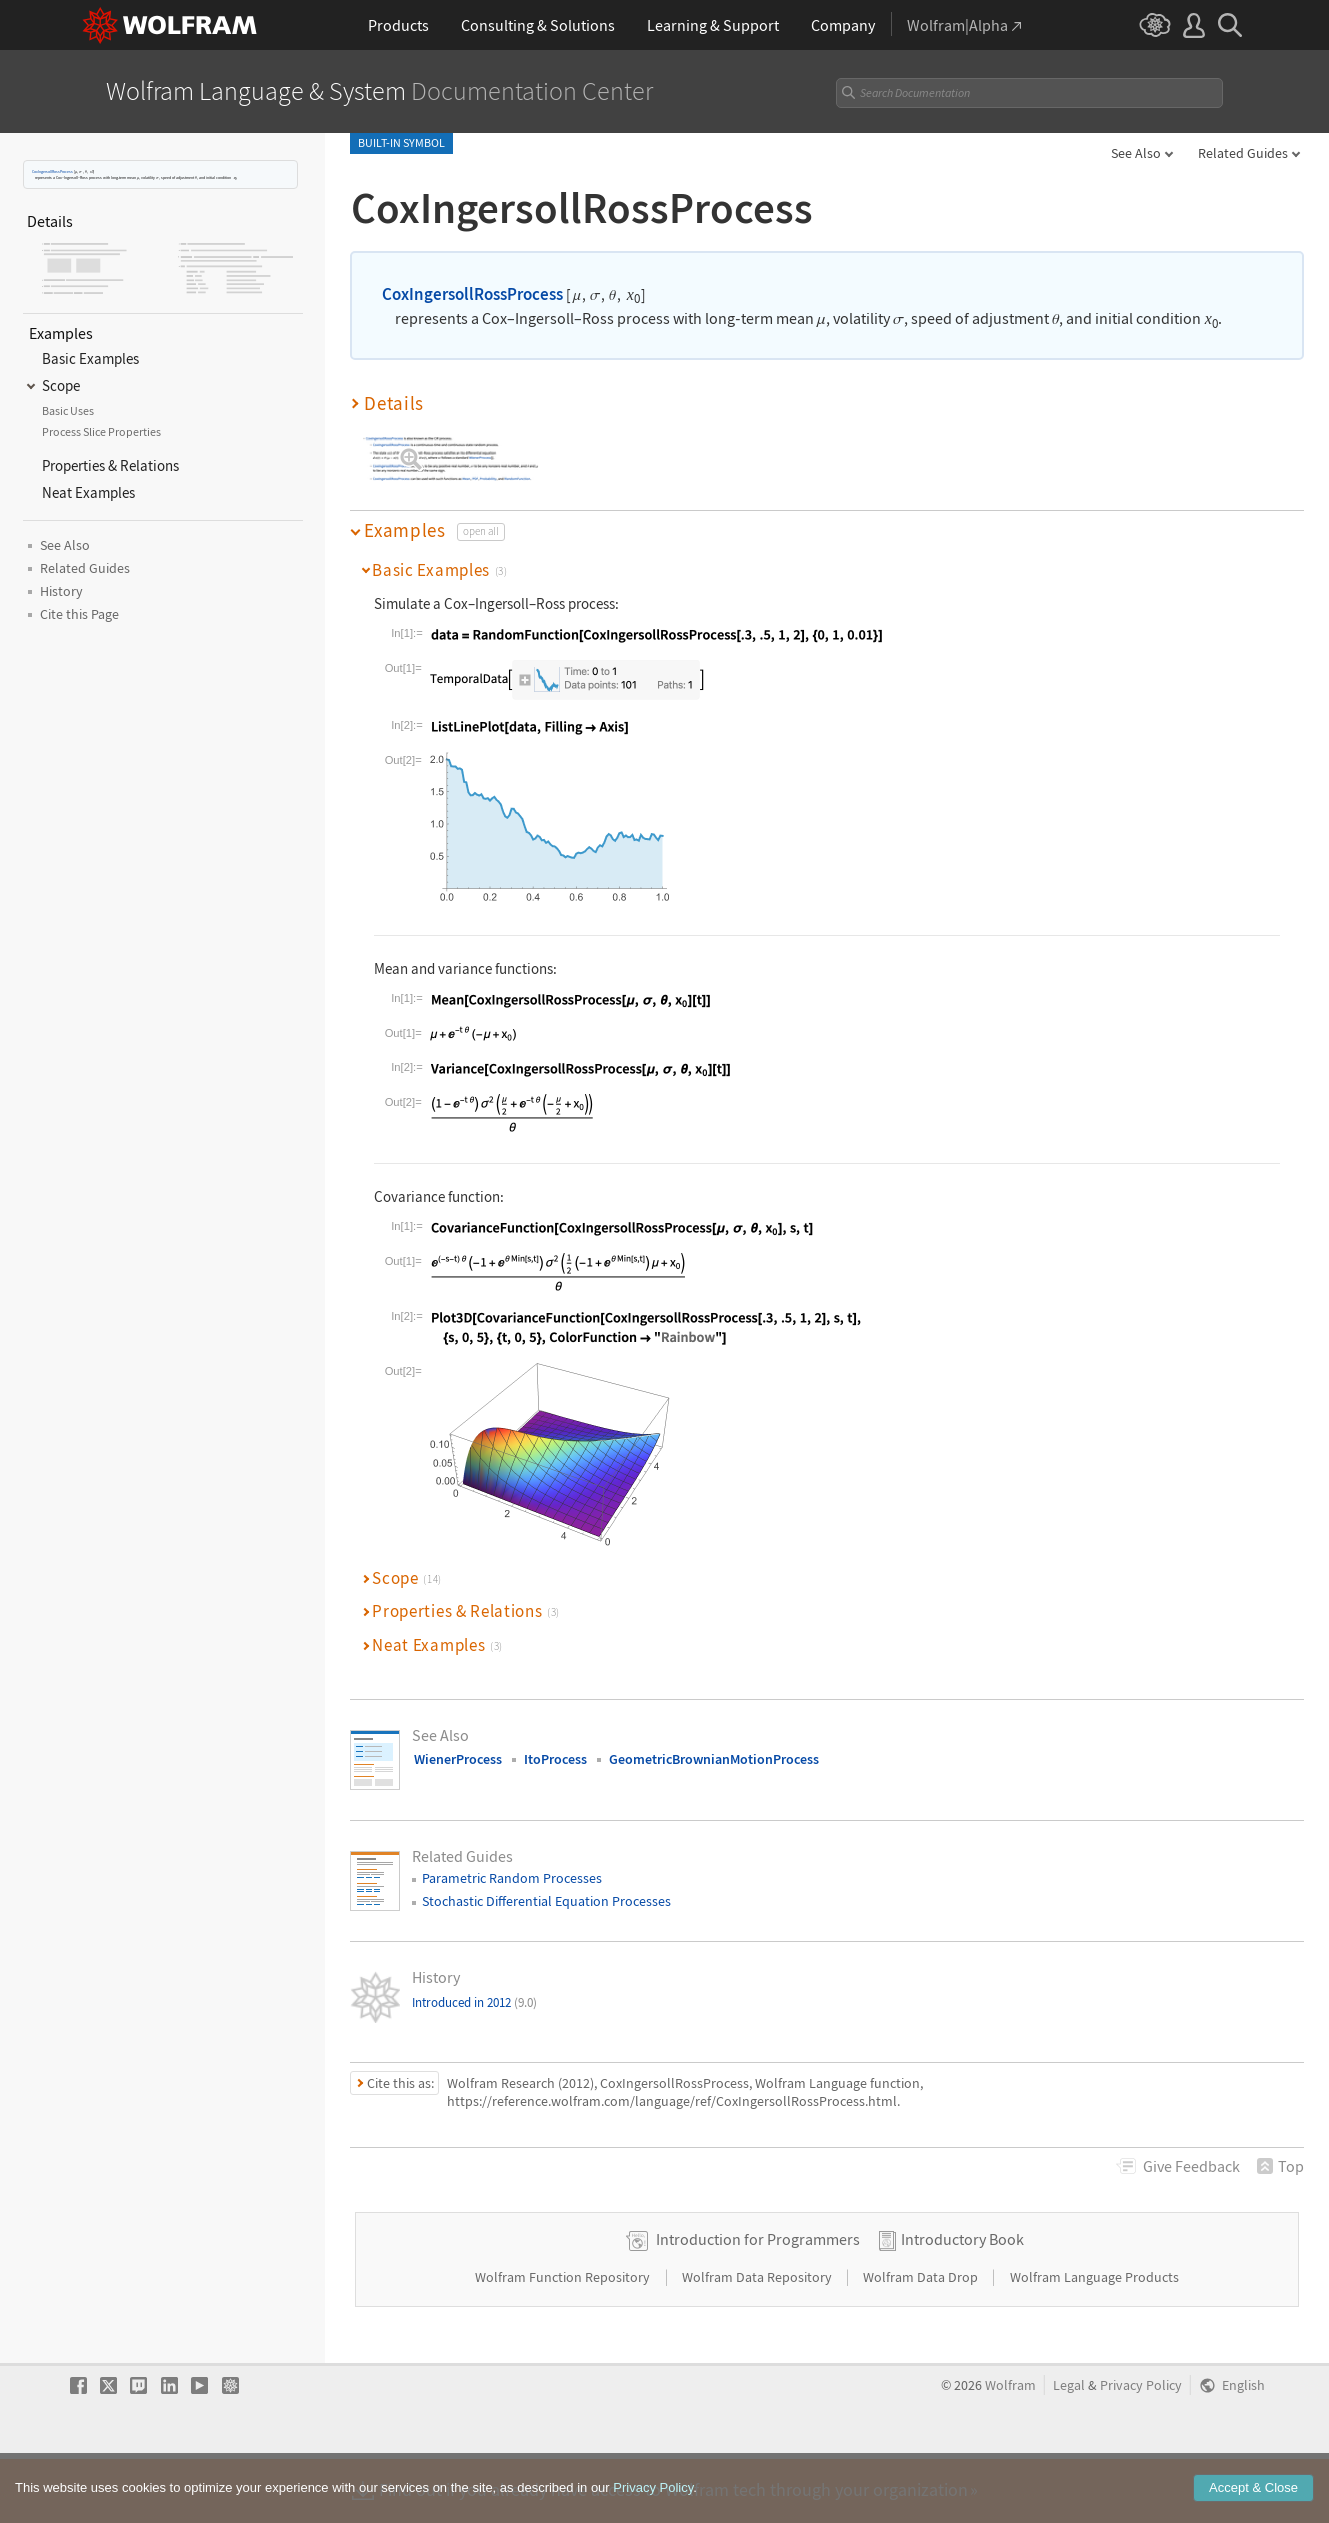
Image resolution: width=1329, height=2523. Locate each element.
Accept (1253, 2501)
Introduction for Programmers (758, 2303)
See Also (1136, 153)
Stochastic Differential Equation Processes (546, 1901)
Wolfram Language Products (1094, 2341)
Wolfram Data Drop (922, 2341)
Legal (1069, 2449)
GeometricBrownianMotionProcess (714, 1759)
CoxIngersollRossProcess (52, 171)
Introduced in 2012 (474, 2002)
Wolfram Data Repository (758, 2341)
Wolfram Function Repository (564, 2341)
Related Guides (1243, 153)
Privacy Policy (1141, 2449)
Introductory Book (962, 2303)
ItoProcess (555, 1759)
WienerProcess (458, 1759)
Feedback (1191, 2166)
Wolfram (1010, 2449)
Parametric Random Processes (512, 1878)
